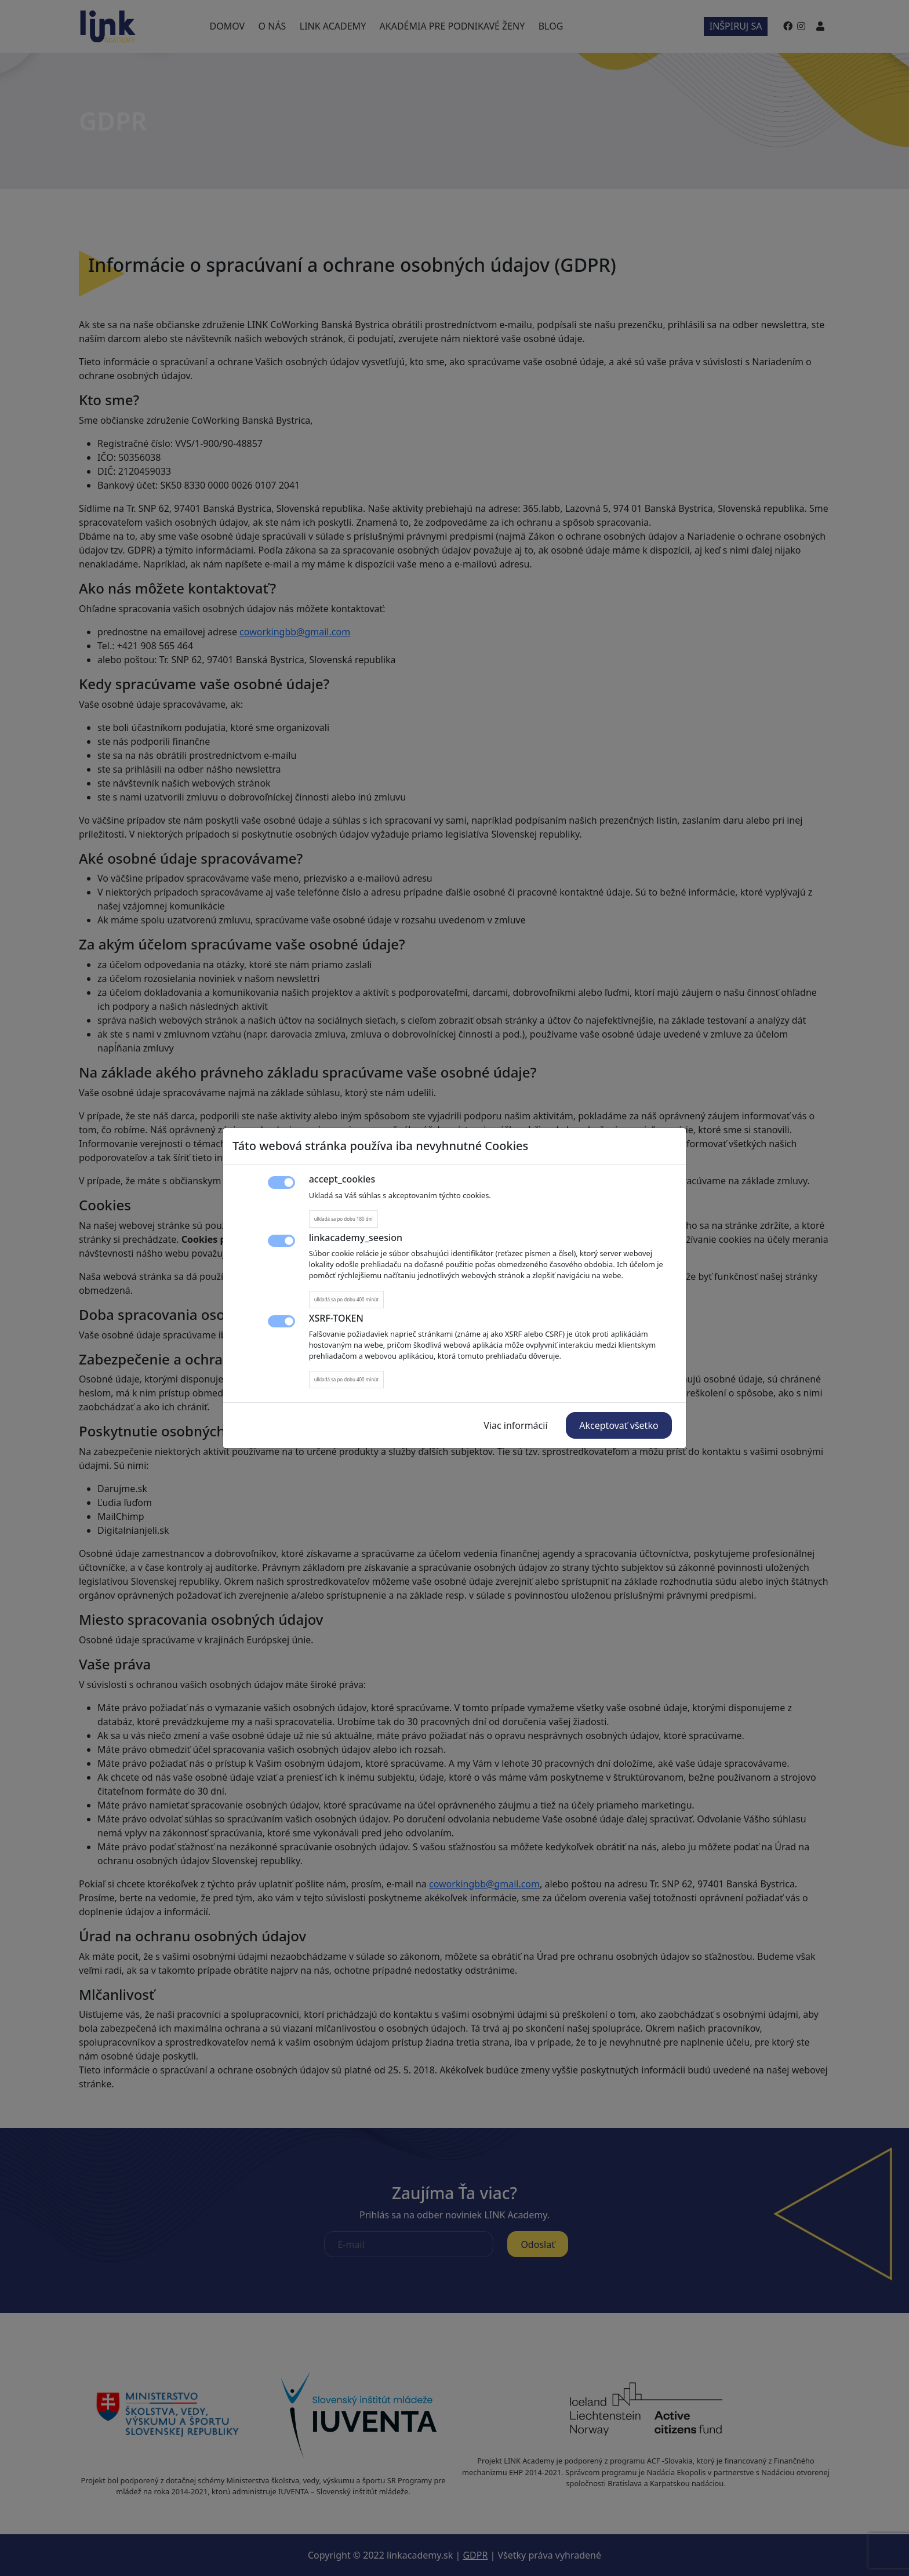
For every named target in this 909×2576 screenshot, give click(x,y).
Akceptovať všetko (618, 1425)
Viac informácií (515, 1425)
